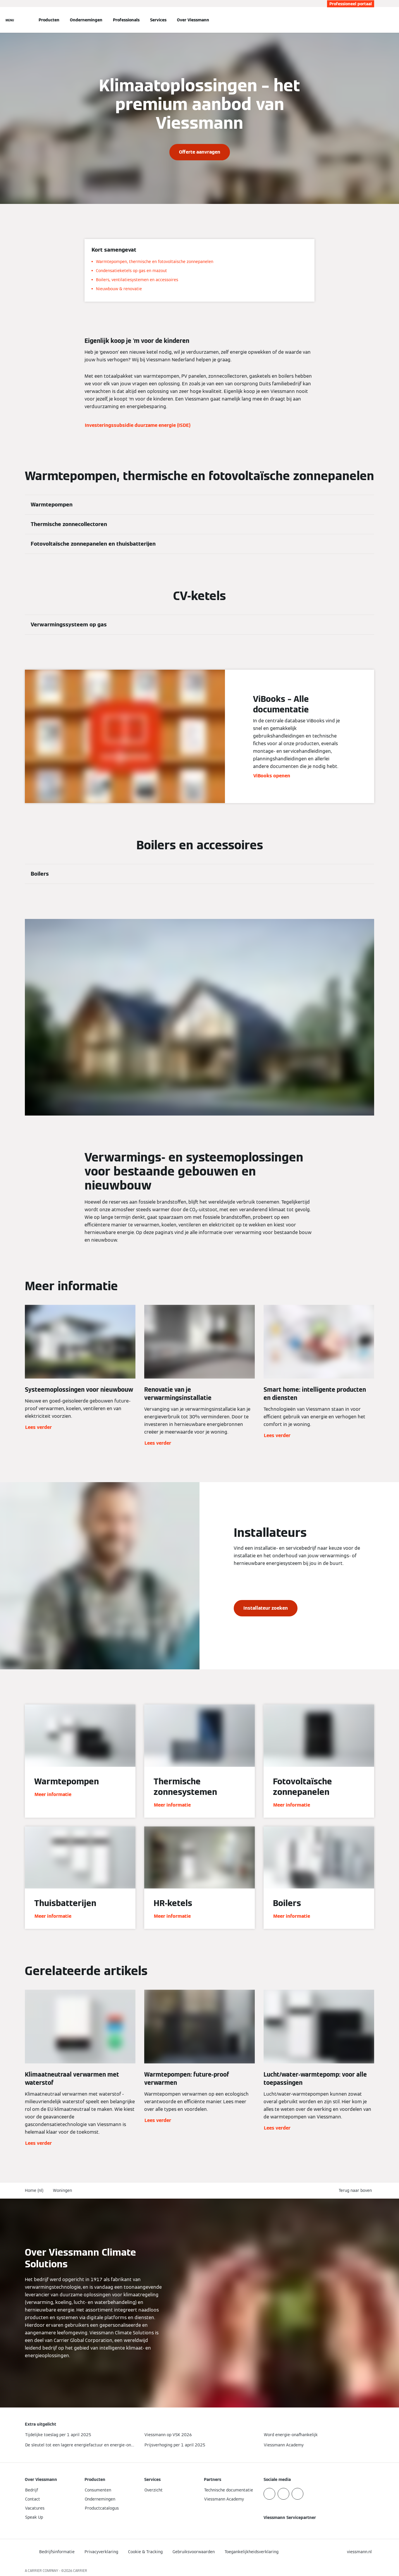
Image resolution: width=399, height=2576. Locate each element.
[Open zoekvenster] (371, 20)
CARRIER (80, 2570)
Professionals (126, 20)
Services (158, 20)
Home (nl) (34, 2190)
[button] (356, 2190)
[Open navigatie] (9, 20)
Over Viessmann (193, 20)
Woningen (62, 2190)
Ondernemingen (86, 20)
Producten (49, 20)
